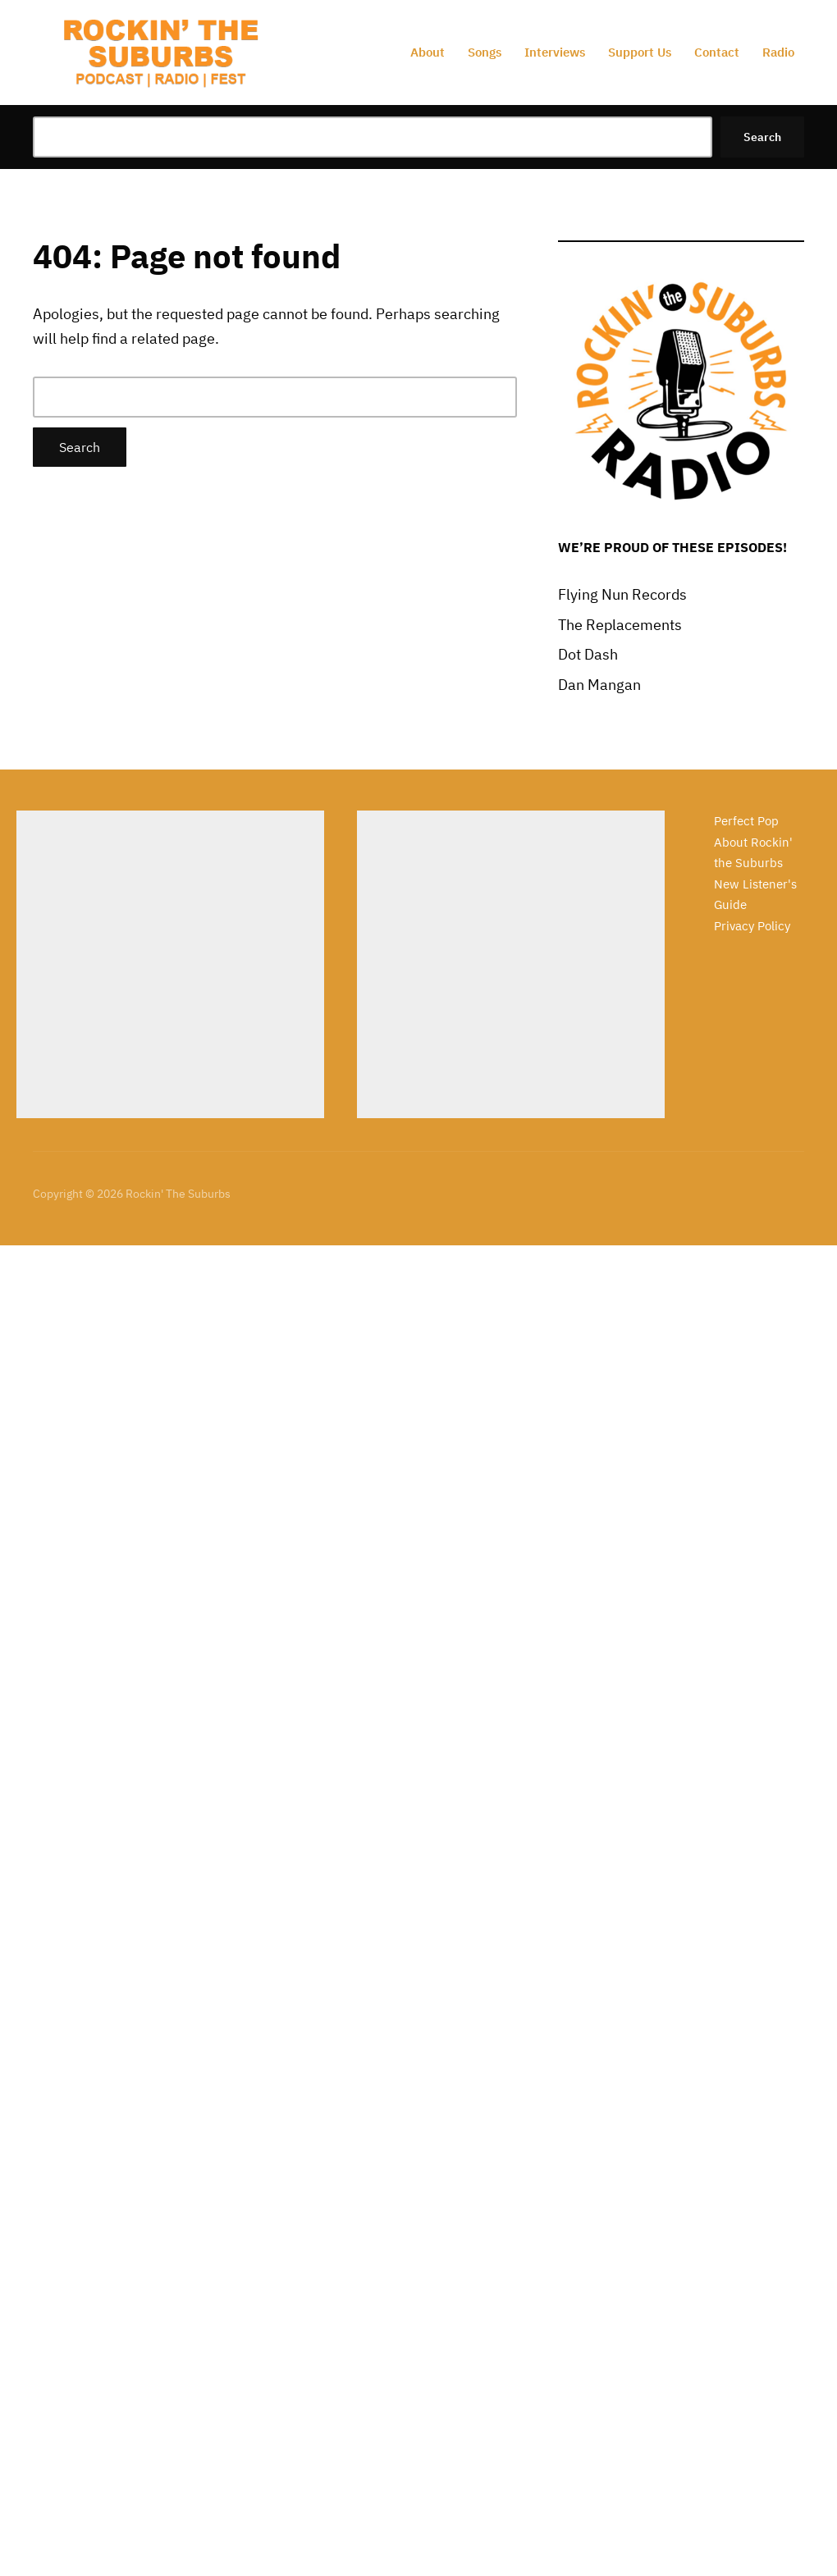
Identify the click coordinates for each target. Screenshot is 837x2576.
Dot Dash (588, 654)
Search (762, 137)
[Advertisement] (170, 964)
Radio (778, 52)
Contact (716, 52)
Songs (484, 52)
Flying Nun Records (622, 594)
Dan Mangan (599, 684)
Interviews (554, 52)
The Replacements (620, 624)
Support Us (639, 52)
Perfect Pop (746, 821)
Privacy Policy (752, 926)
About (427, 52)
